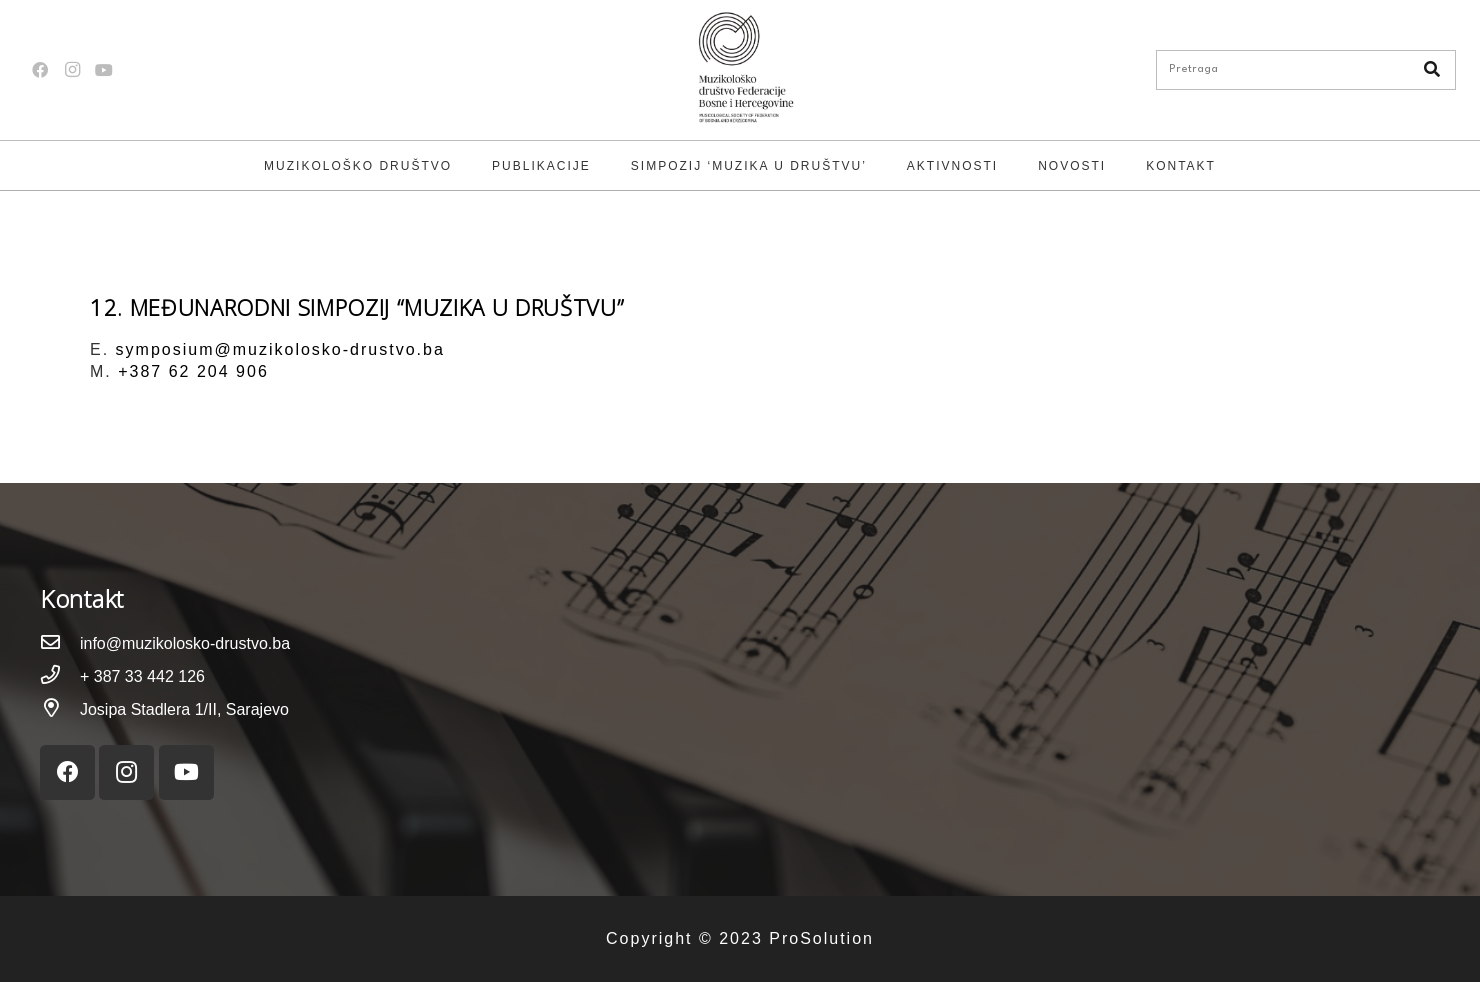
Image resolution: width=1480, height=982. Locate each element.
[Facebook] (40, 70)
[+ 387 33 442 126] (60, 676)
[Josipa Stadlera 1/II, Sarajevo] (60, 709)
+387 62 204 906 (193, 371)
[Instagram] (72, 70)
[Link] (740, 70)
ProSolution (821, 938)
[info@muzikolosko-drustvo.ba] (60, 643)
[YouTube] (104, 70)
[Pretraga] (1306, 70)
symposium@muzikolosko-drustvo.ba (280, 349)
